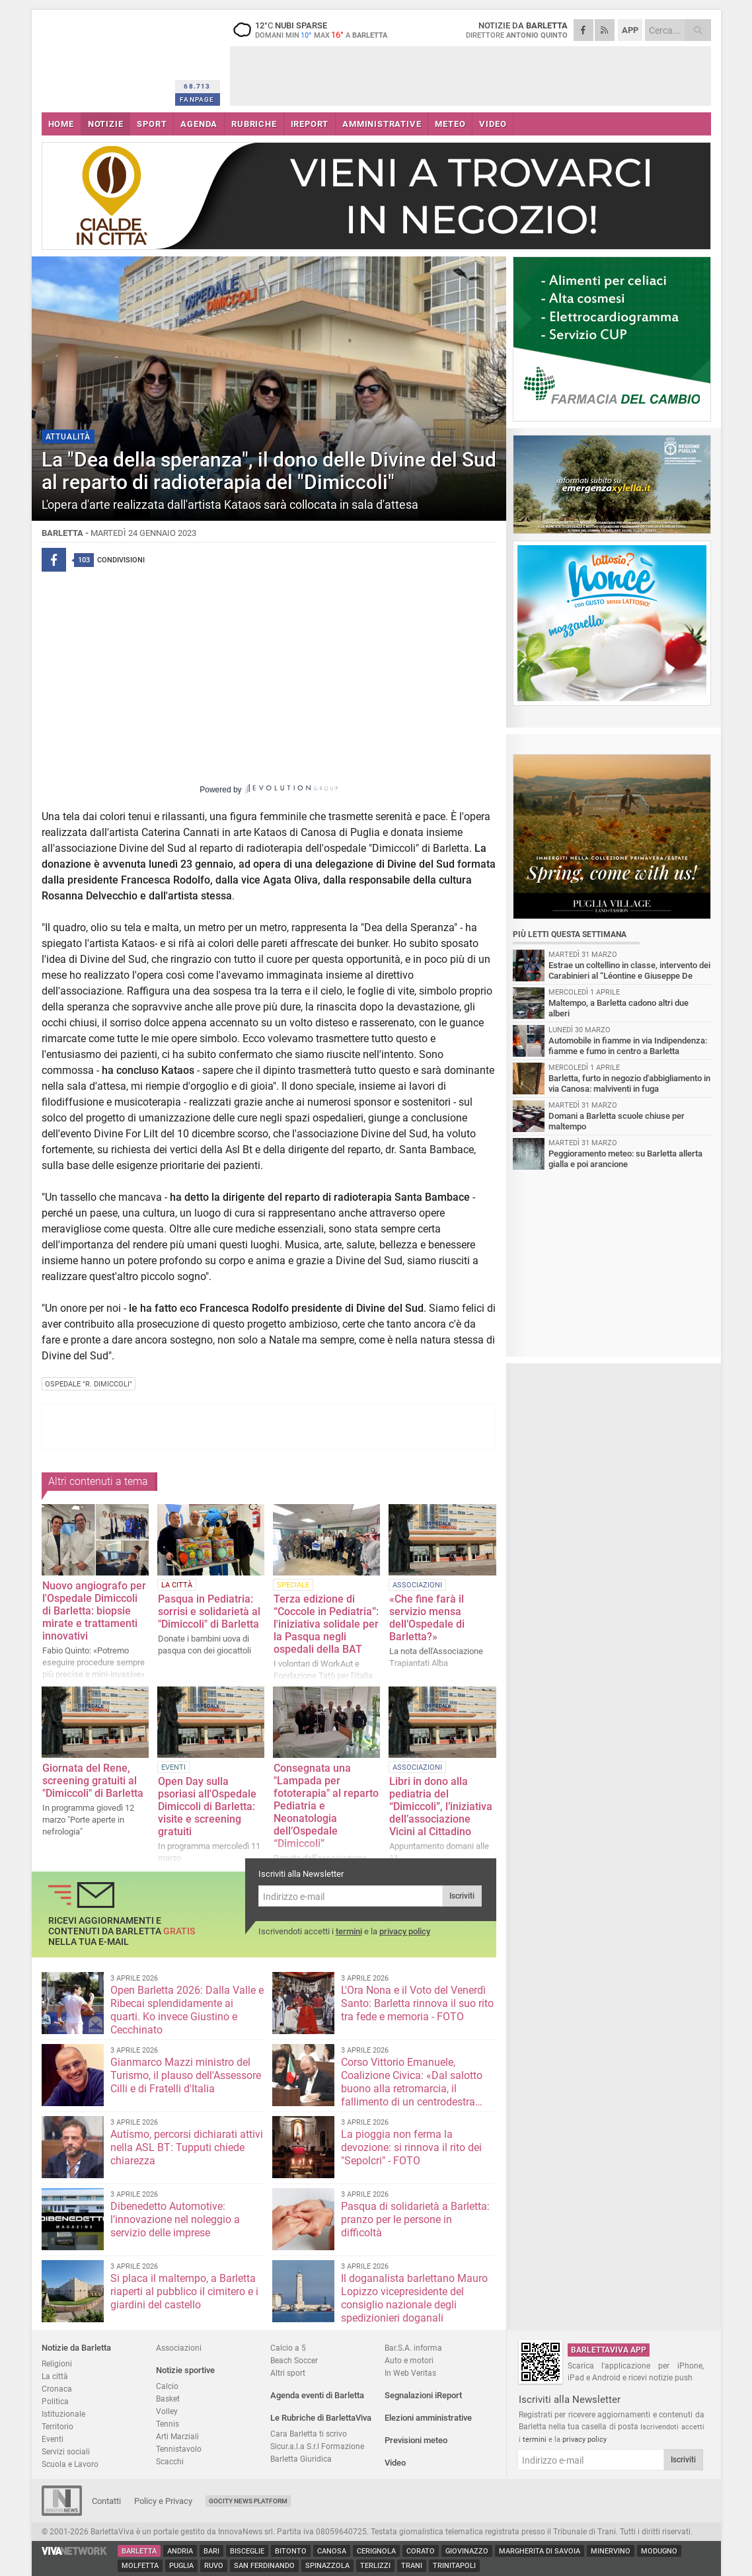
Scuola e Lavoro (70, 2464)
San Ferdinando (264, 2565)
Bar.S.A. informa (413, 2348)
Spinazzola (327, 2565)
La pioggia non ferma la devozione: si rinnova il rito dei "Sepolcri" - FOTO (411, 2147)
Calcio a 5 (288, 2348)
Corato (420, 2551)
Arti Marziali (177, 2436)
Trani (411, 2565)
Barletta (139, 2551)
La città (55, 2376)
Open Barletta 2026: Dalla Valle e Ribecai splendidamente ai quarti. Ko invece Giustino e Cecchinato (187, 2010)
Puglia (181, 2565)
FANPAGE (197, 99)
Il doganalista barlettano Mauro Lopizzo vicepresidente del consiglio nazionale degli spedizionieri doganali (414, 2298)
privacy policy (404, 1931)
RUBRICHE (253, 124)
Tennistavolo (179, 2449)
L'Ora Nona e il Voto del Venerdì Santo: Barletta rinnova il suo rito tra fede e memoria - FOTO (417, 2003)
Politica (55, 2401)
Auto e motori (409, 2360)
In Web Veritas (410, 2373)
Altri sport (287, 2373)
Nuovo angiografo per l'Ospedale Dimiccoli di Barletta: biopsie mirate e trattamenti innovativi (94, 1610)
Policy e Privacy (163, 2501)
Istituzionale (63, 2414)
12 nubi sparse (312, 29)
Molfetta (140, 2565)
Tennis (167, 2424)
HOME (61, 124)
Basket (168, 2399)
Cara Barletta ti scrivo (308, 2434)
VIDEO (492, 124)
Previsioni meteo (416, 2440)
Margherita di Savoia (539, 2551)
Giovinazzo (466, 2551)
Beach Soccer (294, 2360)
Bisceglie (247, 2551)
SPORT (152, 124)
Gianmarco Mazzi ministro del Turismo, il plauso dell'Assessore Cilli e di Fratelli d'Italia (185, 2075)
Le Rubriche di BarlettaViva (320, 2418)
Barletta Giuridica (301, 2459)
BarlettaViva (106, 58)
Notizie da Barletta (76, 2348)
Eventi (52, 2439)
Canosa (331, 2551)
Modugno (659, 2551)
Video (395, 2463)
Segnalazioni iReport (423, 2395)
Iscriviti (461, 1896)
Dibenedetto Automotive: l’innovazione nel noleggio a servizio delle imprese (175, 2219)
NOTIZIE (106, 124)
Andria (180, 2551)
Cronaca (57, 2389)
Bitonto (291, 2551)
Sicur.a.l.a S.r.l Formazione (317, 2446)
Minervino (610, 2551)
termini (349, 1931)
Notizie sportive (185, 2370)
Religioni (57, 2363)
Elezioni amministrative (428, 2418)
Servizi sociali (66, 2451)
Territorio (57, 2426)
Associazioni (179, 2348)
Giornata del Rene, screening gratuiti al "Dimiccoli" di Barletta (92, 1780)
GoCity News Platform (248, 2501)
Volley (167, 2411)
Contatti (106, 2501)
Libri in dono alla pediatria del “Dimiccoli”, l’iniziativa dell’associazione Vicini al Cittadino (440, 1806)
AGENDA (198, 124)
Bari (211, 2551)
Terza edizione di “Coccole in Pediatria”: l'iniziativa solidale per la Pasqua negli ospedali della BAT (326, 1624)
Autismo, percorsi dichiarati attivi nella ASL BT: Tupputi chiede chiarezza (186, 2147)
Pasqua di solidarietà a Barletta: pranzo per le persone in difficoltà (415, 2219)
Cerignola (376, 2551)
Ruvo (213, 2565)
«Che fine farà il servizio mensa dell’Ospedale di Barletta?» (427, 1618)
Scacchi (170, 2461)
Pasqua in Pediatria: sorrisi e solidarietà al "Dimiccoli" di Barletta (209, 1611)
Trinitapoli (454, 2565)
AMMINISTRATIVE (381, 124)
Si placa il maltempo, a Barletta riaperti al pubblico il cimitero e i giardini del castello (184, 2291)
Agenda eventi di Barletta (317, 2395)
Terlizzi (375, 2565)
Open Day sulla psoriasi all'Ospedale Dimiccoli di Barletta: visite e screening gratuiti (207, 1806)
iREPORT (310, 124)
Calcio (167, 2386)
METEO (450, 124)
